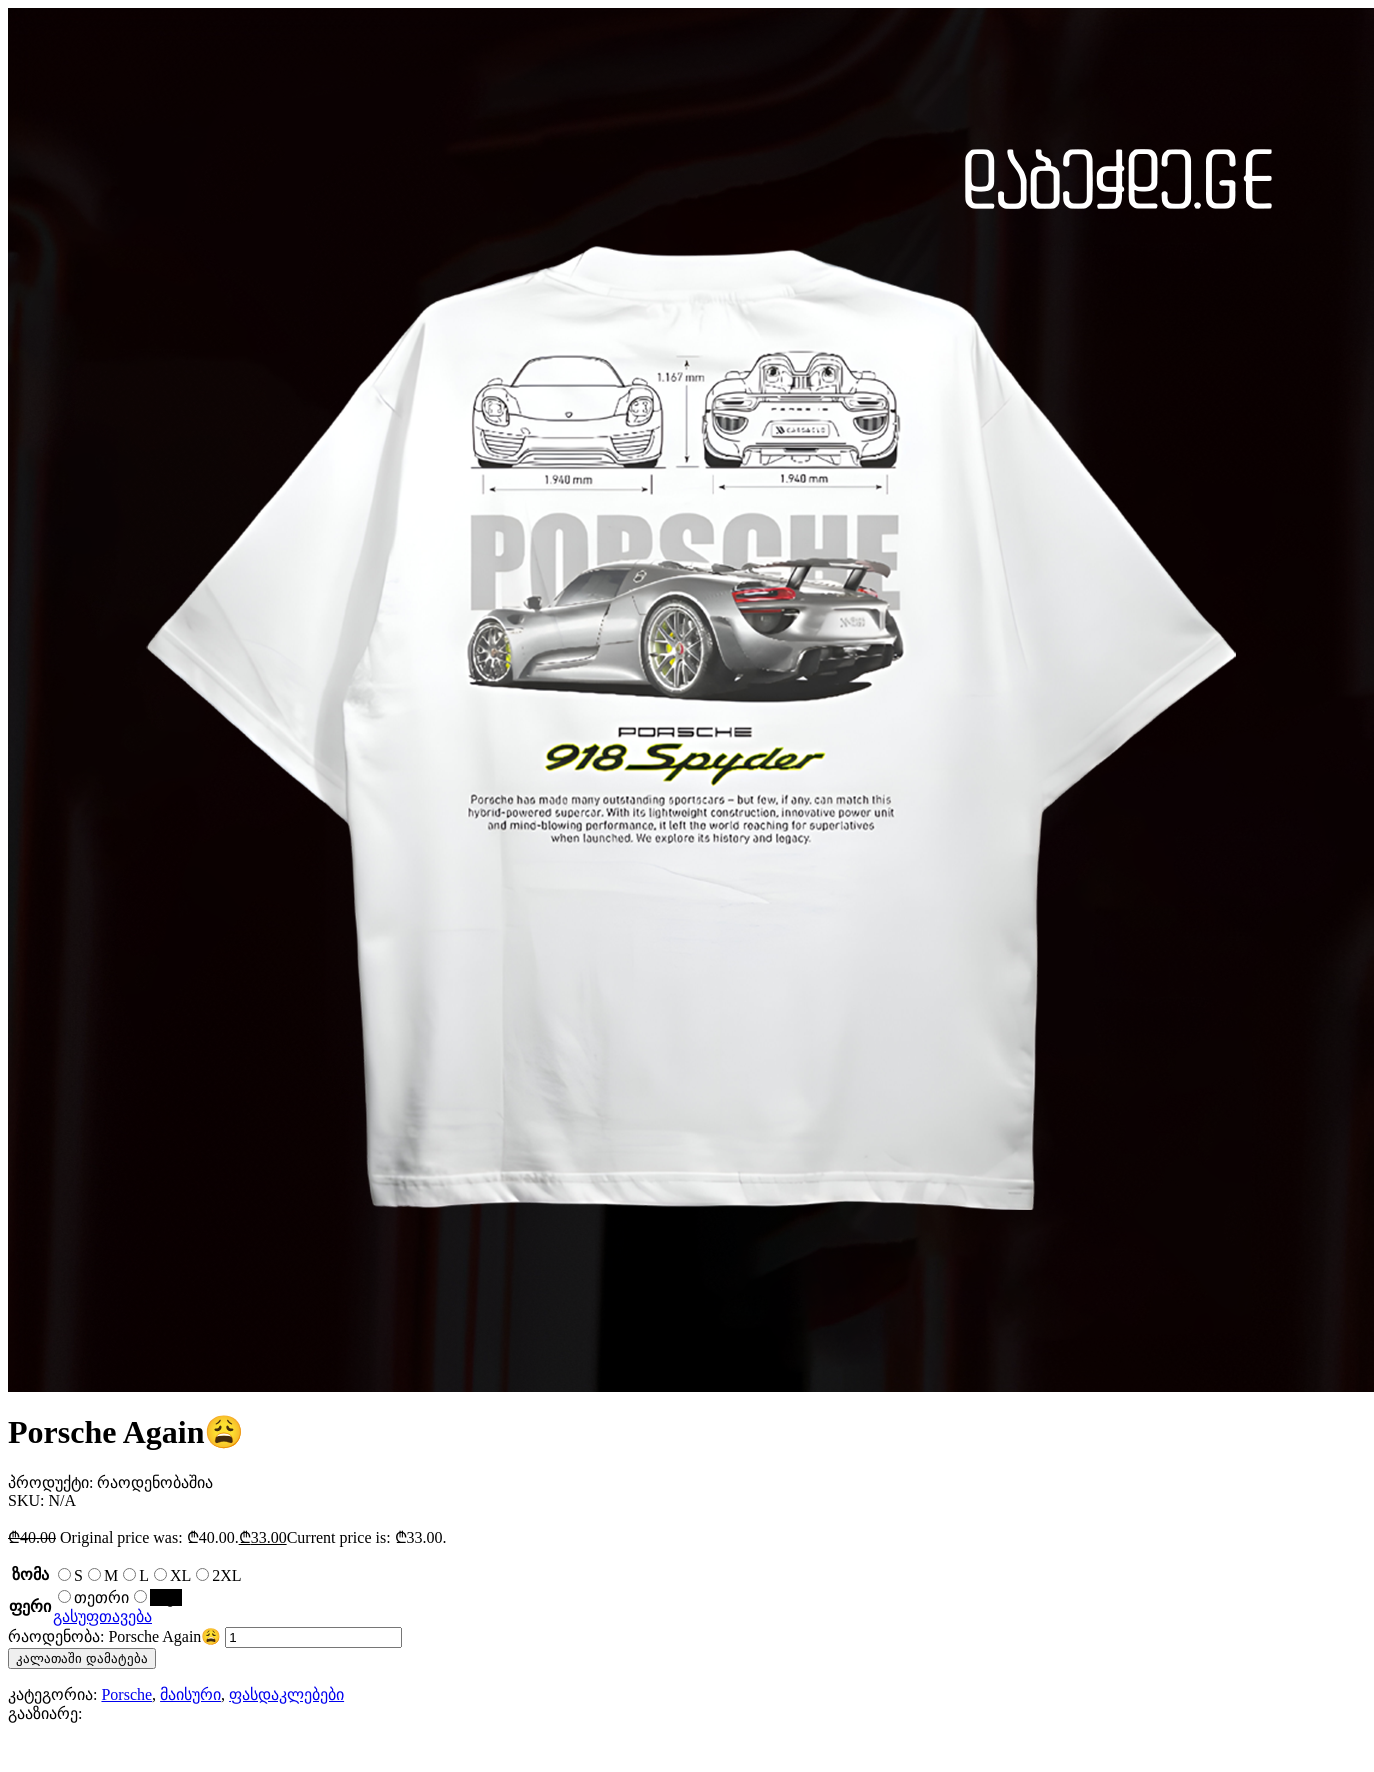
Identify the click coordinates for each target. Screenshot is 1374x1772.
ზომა (30, 1574)
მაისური (190, 1694)
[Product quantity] (313, 1637)
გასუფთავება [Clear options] (102, 1616)
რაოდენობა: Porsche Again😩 (114, 1636)
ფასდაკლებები (286, 1694)
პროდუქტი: (52, 1482)
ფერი (30, 1606)
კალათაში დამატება (82, 1658)
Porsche (126, 1694)
